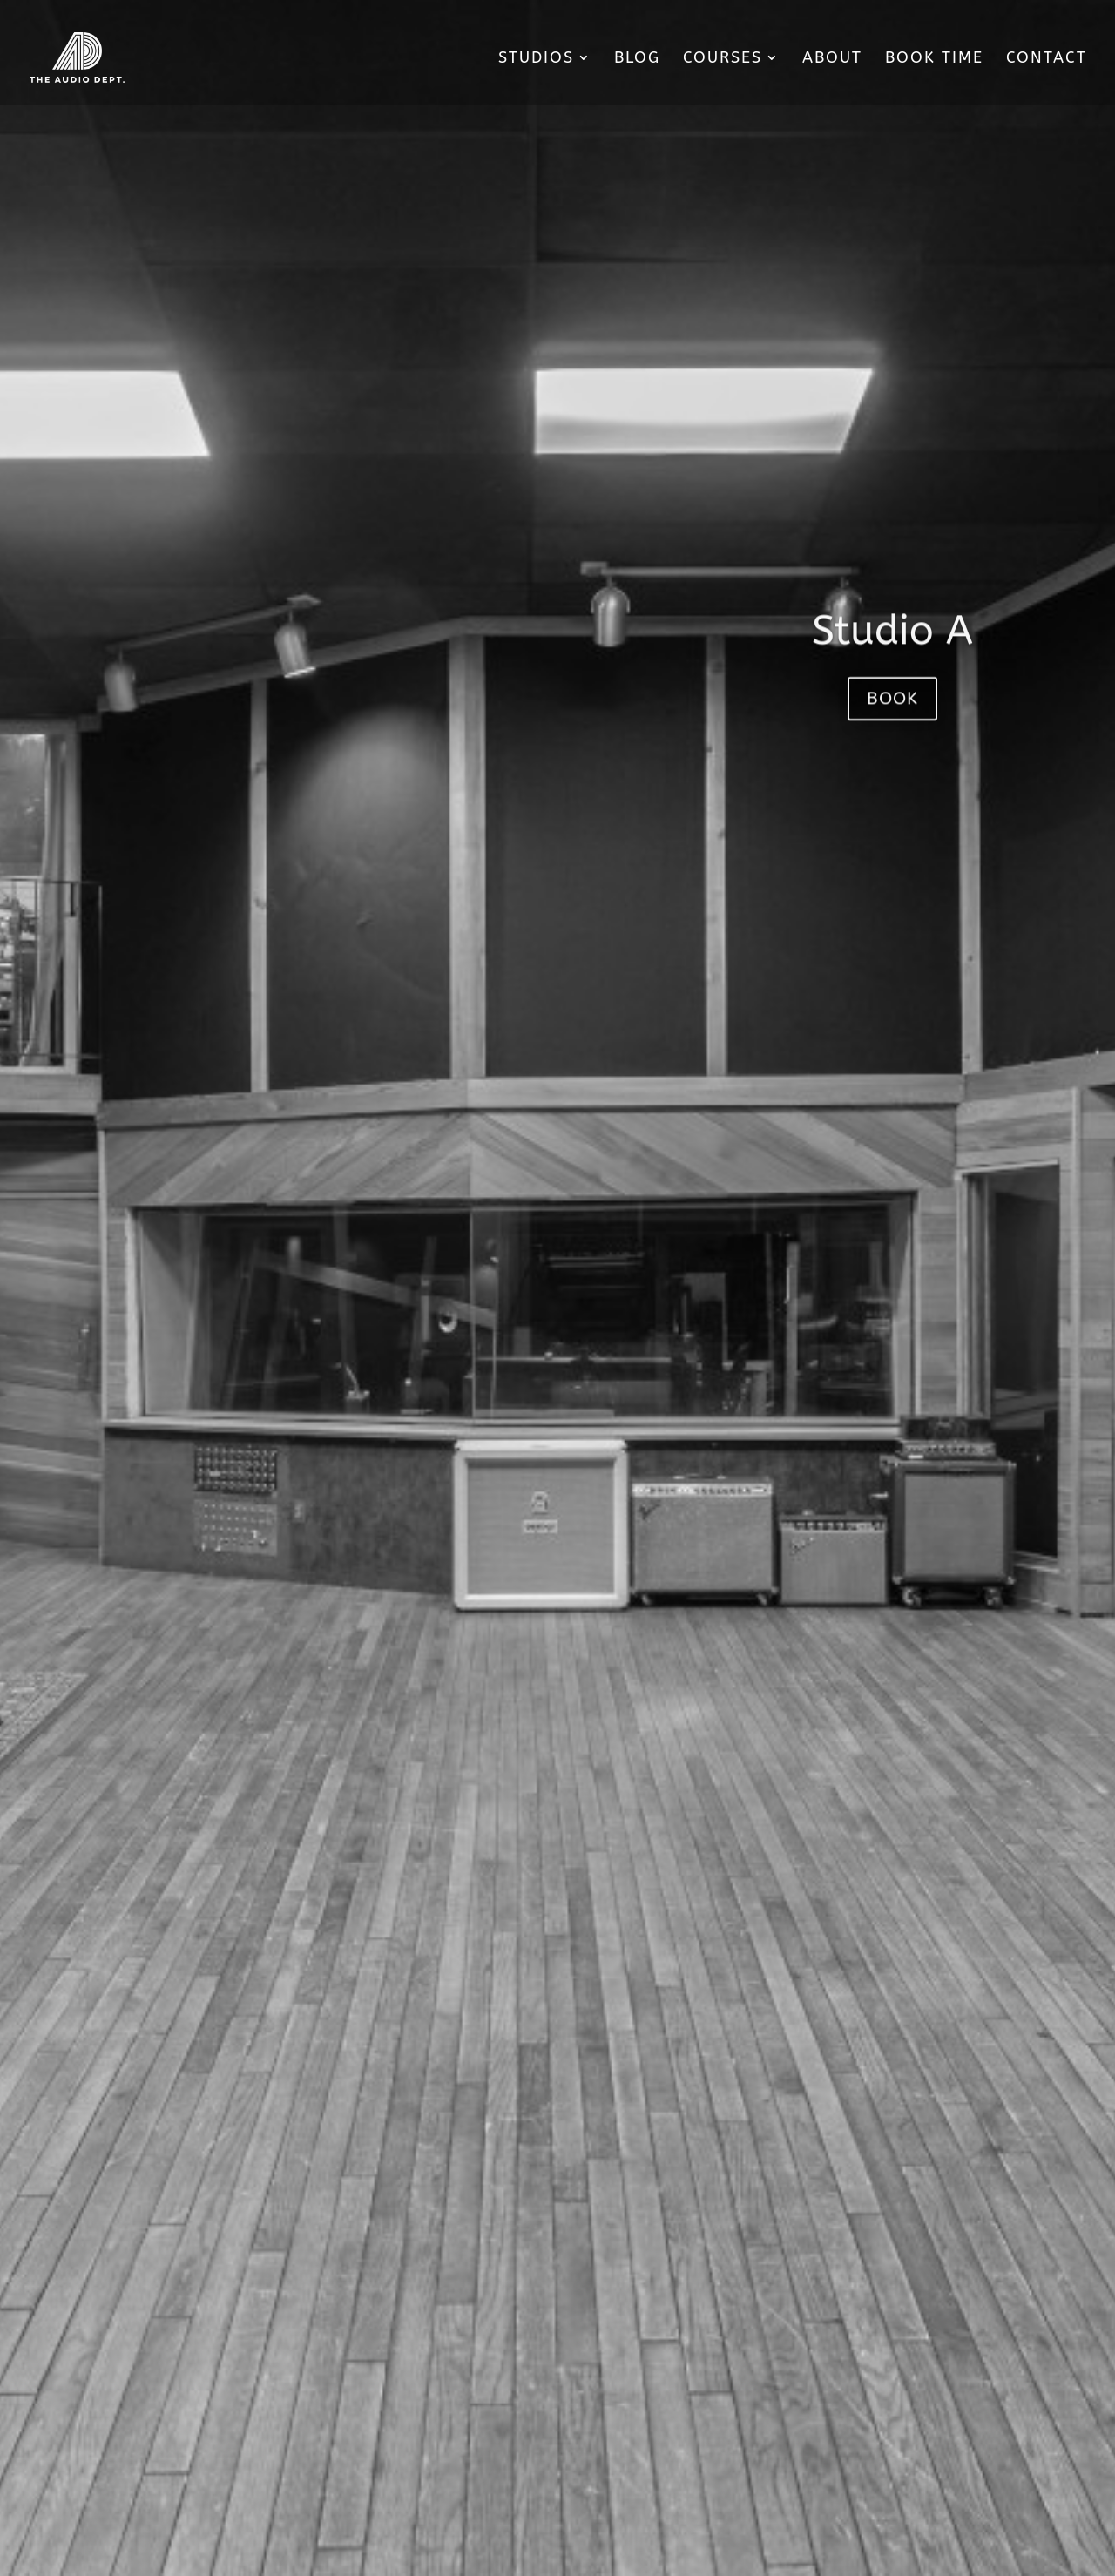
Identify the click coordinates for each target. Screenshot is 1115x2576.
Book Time (934, 59)
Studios (536, 59)
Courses (722, 59)
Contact (1046, 59)
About (832, 59)
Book (892, 721)
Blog (637, 59)
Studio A (892, 653)
